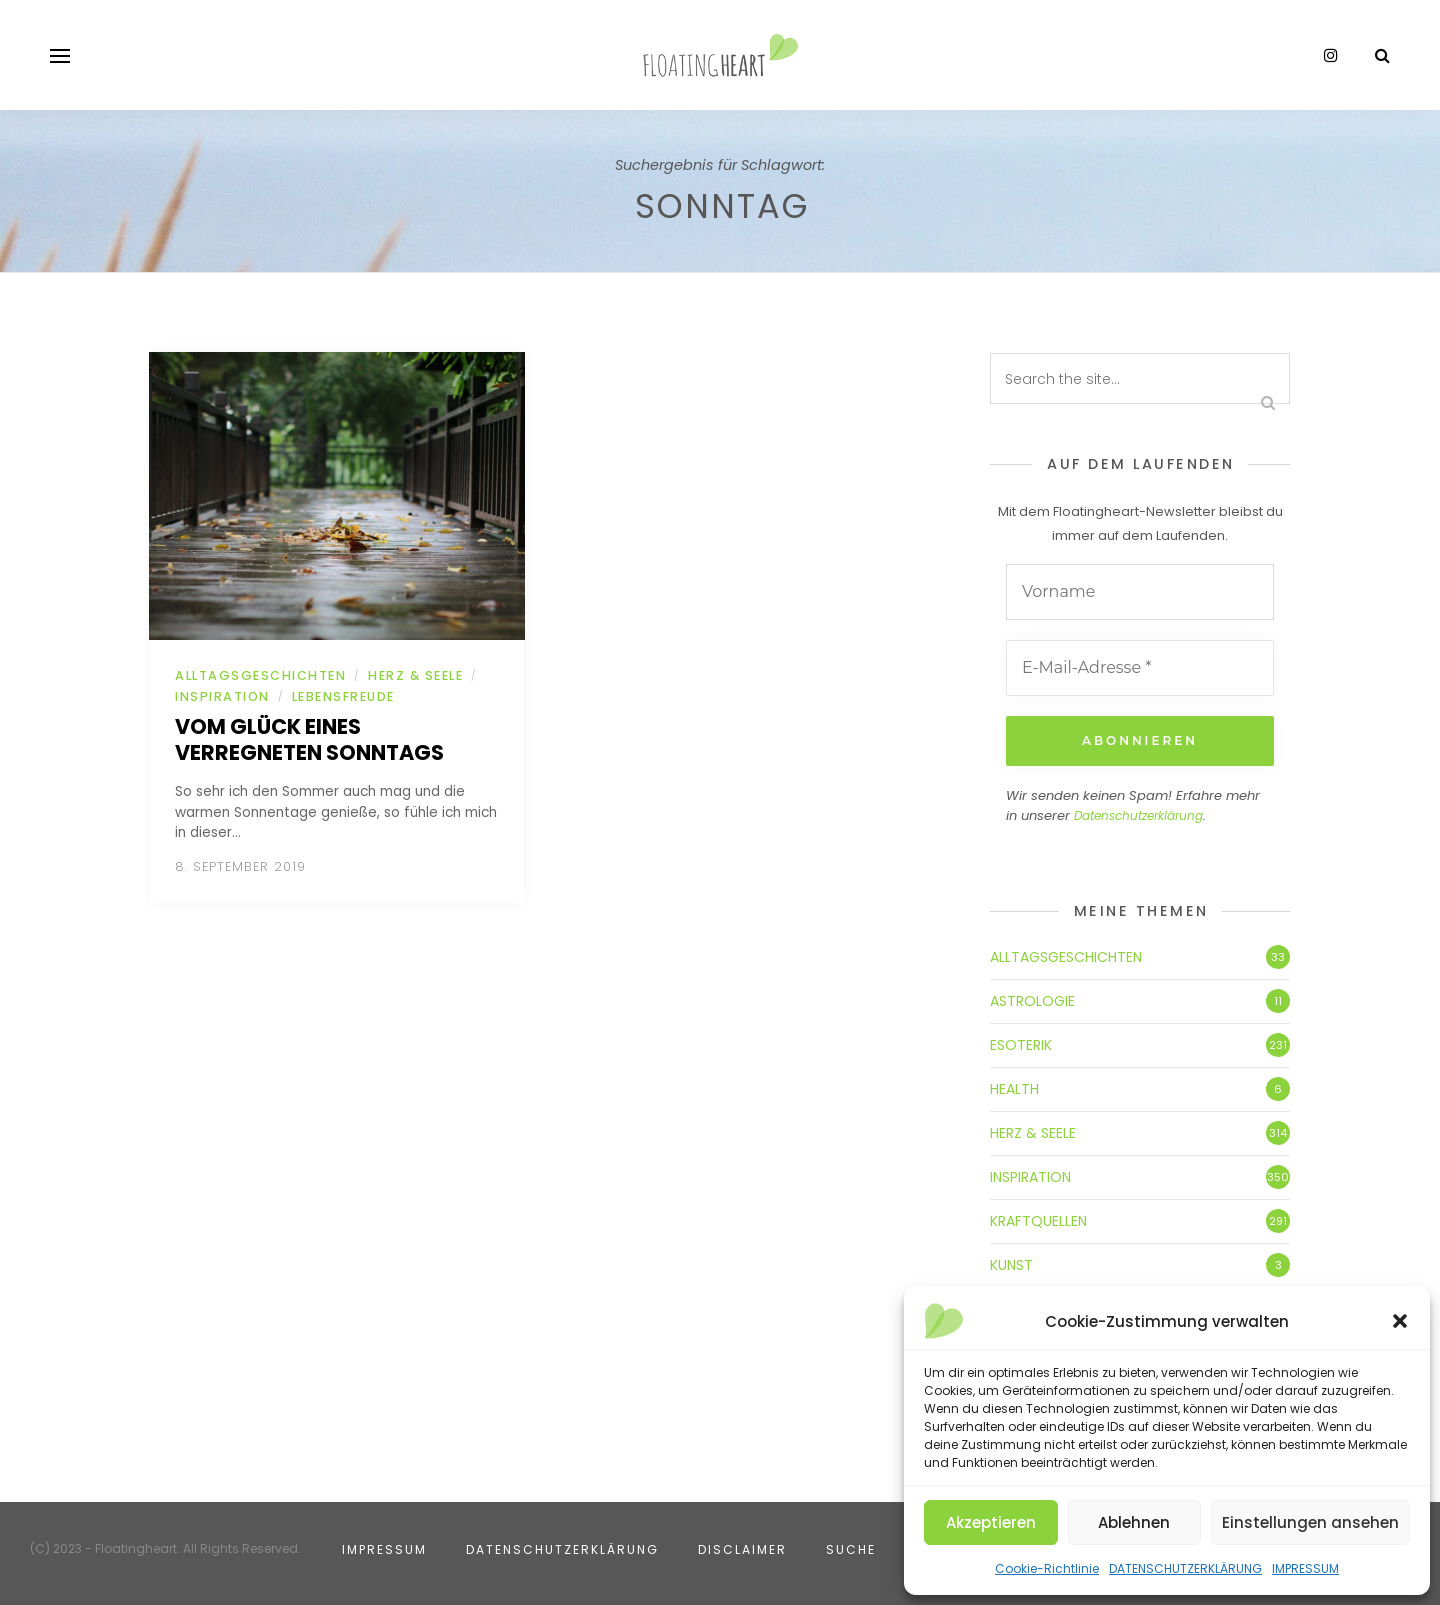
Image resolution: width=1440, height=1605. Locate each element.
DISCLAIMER (742, 1549)
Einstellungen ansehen (1310, 1522)
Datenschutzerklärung (1138, 815)
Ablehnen (1134, 1522)
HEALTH (1014, 1089)
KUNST (1011, 1265)
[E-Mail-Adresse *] (1140, 668)
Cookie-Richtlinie (1047, 1568)
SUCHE (851, 1549)
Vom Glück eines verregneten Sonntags (309, 739)
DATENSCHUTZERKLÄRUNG (1185, 1568)
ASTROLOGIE (1032, 1001)
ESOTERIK (1021, 1045)
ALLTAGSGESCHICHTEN (260, 675)
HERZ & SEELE (415, 675)
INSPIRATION (222, 696)
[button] (1400, 1321)
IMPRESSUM (1305, 1568)
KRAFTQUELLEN (1038, 1221)
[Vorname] (1140, 592)
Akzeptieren (991, 1522)
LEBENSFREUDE (343, 696)
